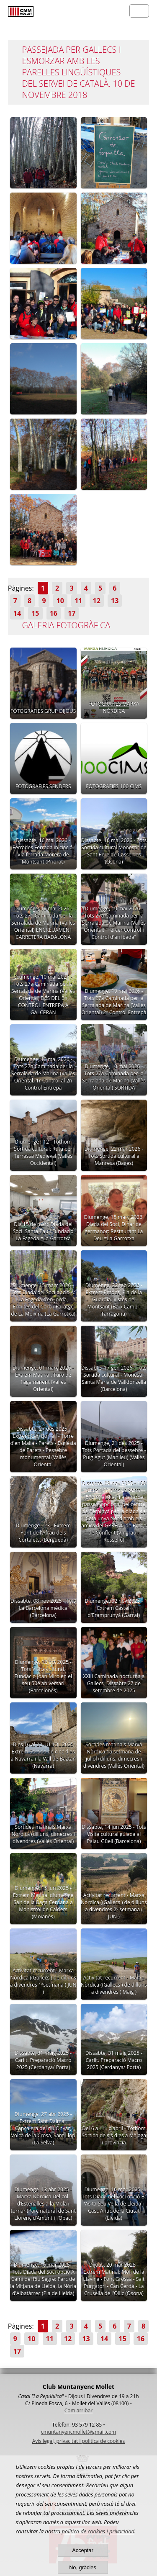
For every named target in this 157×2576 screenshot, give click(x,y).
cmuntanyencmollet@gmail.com (78, 2431)
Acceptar (82, 2550)
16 (53, 613)
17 (71, 613)
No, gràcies (82, 2567)
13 (114, 600)
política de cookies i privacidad (98, 2531)
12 (96, 600)
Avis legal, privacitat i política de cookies (78, 2441)
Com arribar (78, 2410)
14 (17, 613)
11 (78, 600)
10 (60, 600)
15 (35, 613)
